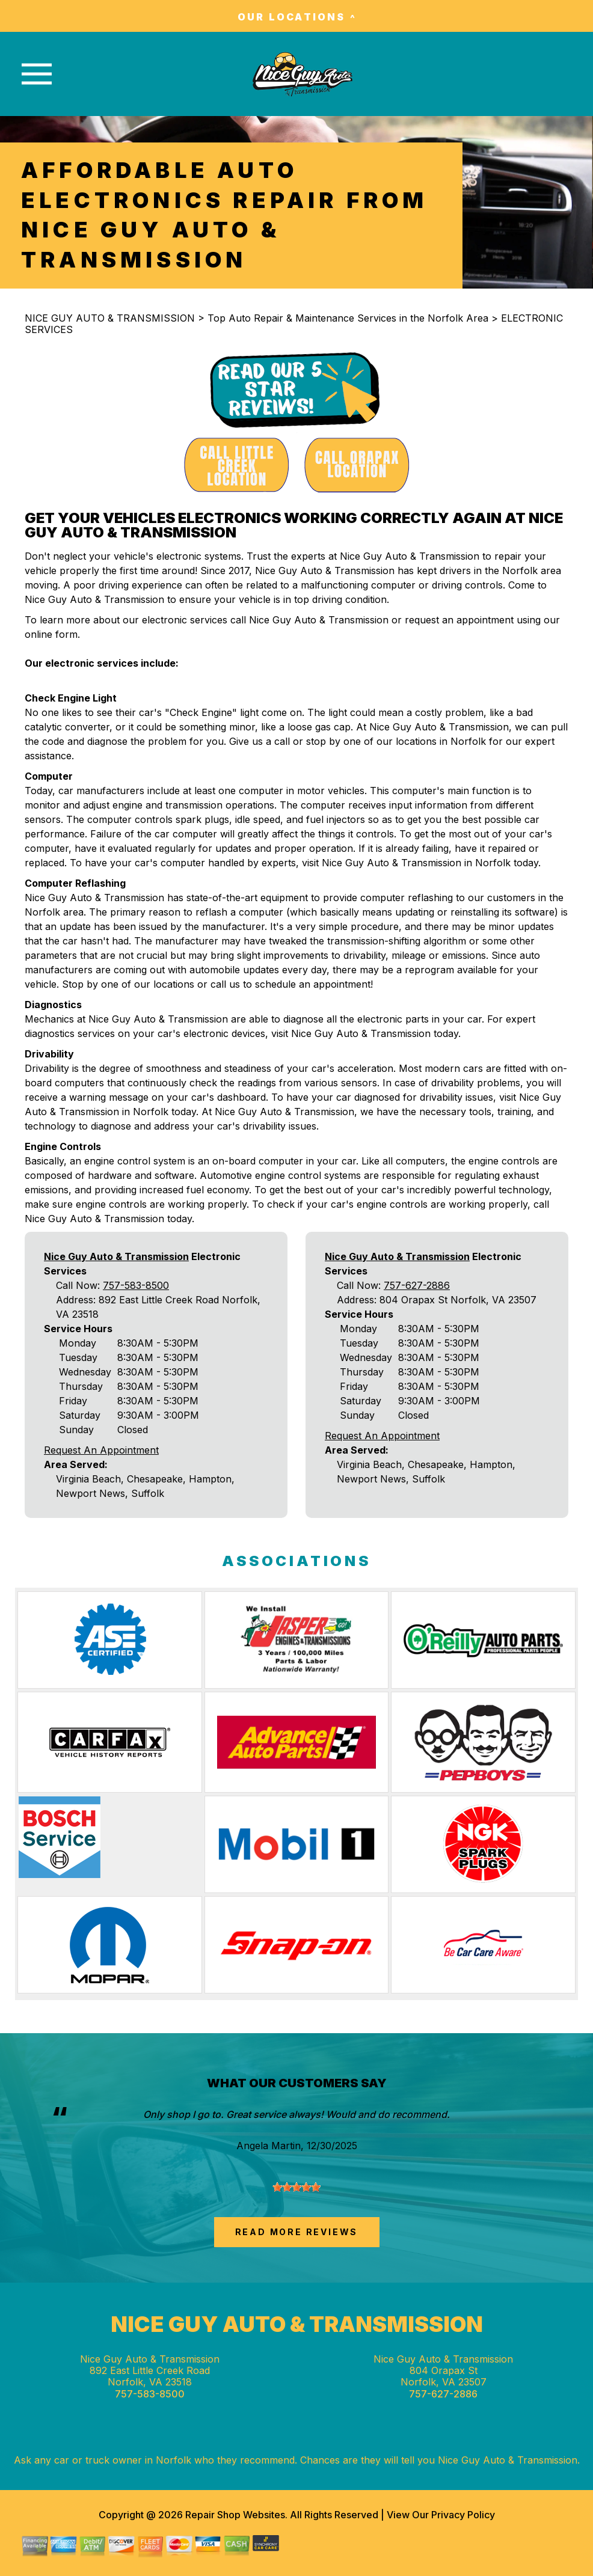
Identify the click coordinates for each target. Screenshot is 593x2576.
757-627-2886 (417, 1285)
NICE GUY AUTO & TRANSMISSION (110, 318)
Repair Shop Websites (234, 2515)
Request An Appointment (101, 1450)
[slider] (296, 2187)
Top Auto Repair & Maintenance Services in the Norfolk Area (347, 318)
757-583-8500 (136, 1285)
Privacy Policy (463, 2515)
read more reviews (296, 2232)
